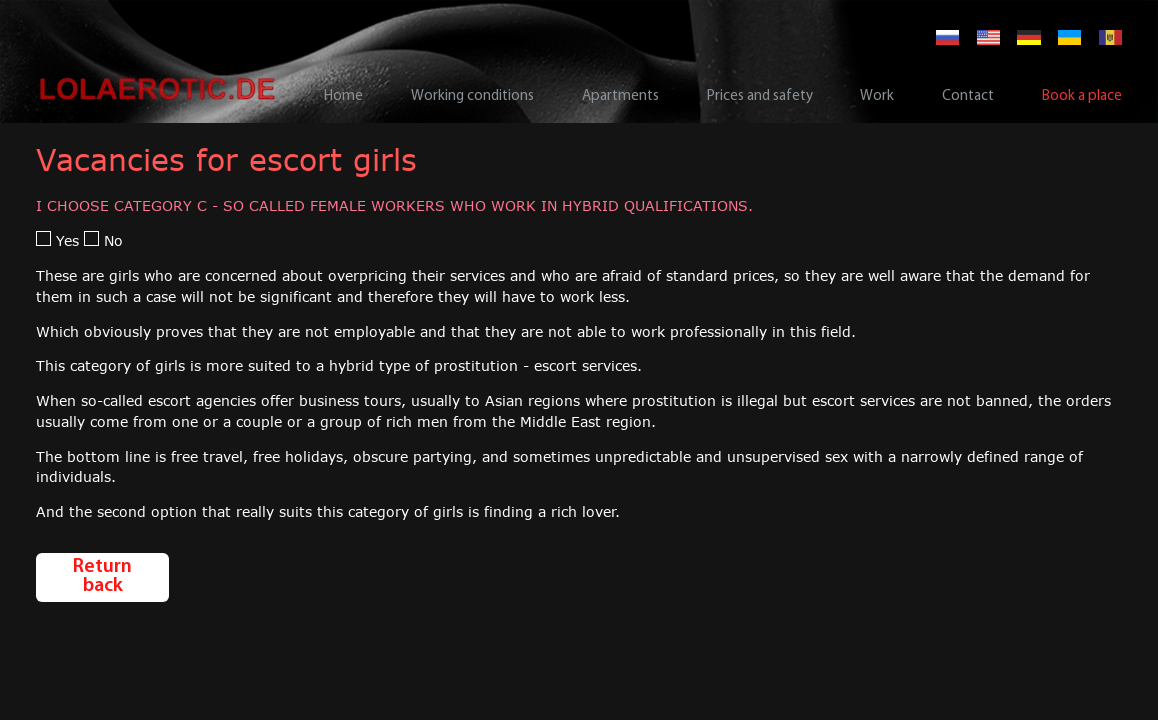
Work (877, 96)
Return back (102, 577)
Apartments (620, 96)
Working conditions (472, 96)
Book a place (1082, 96)
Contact (968, 96)
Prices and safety (760, 96)
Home (343, 96)
